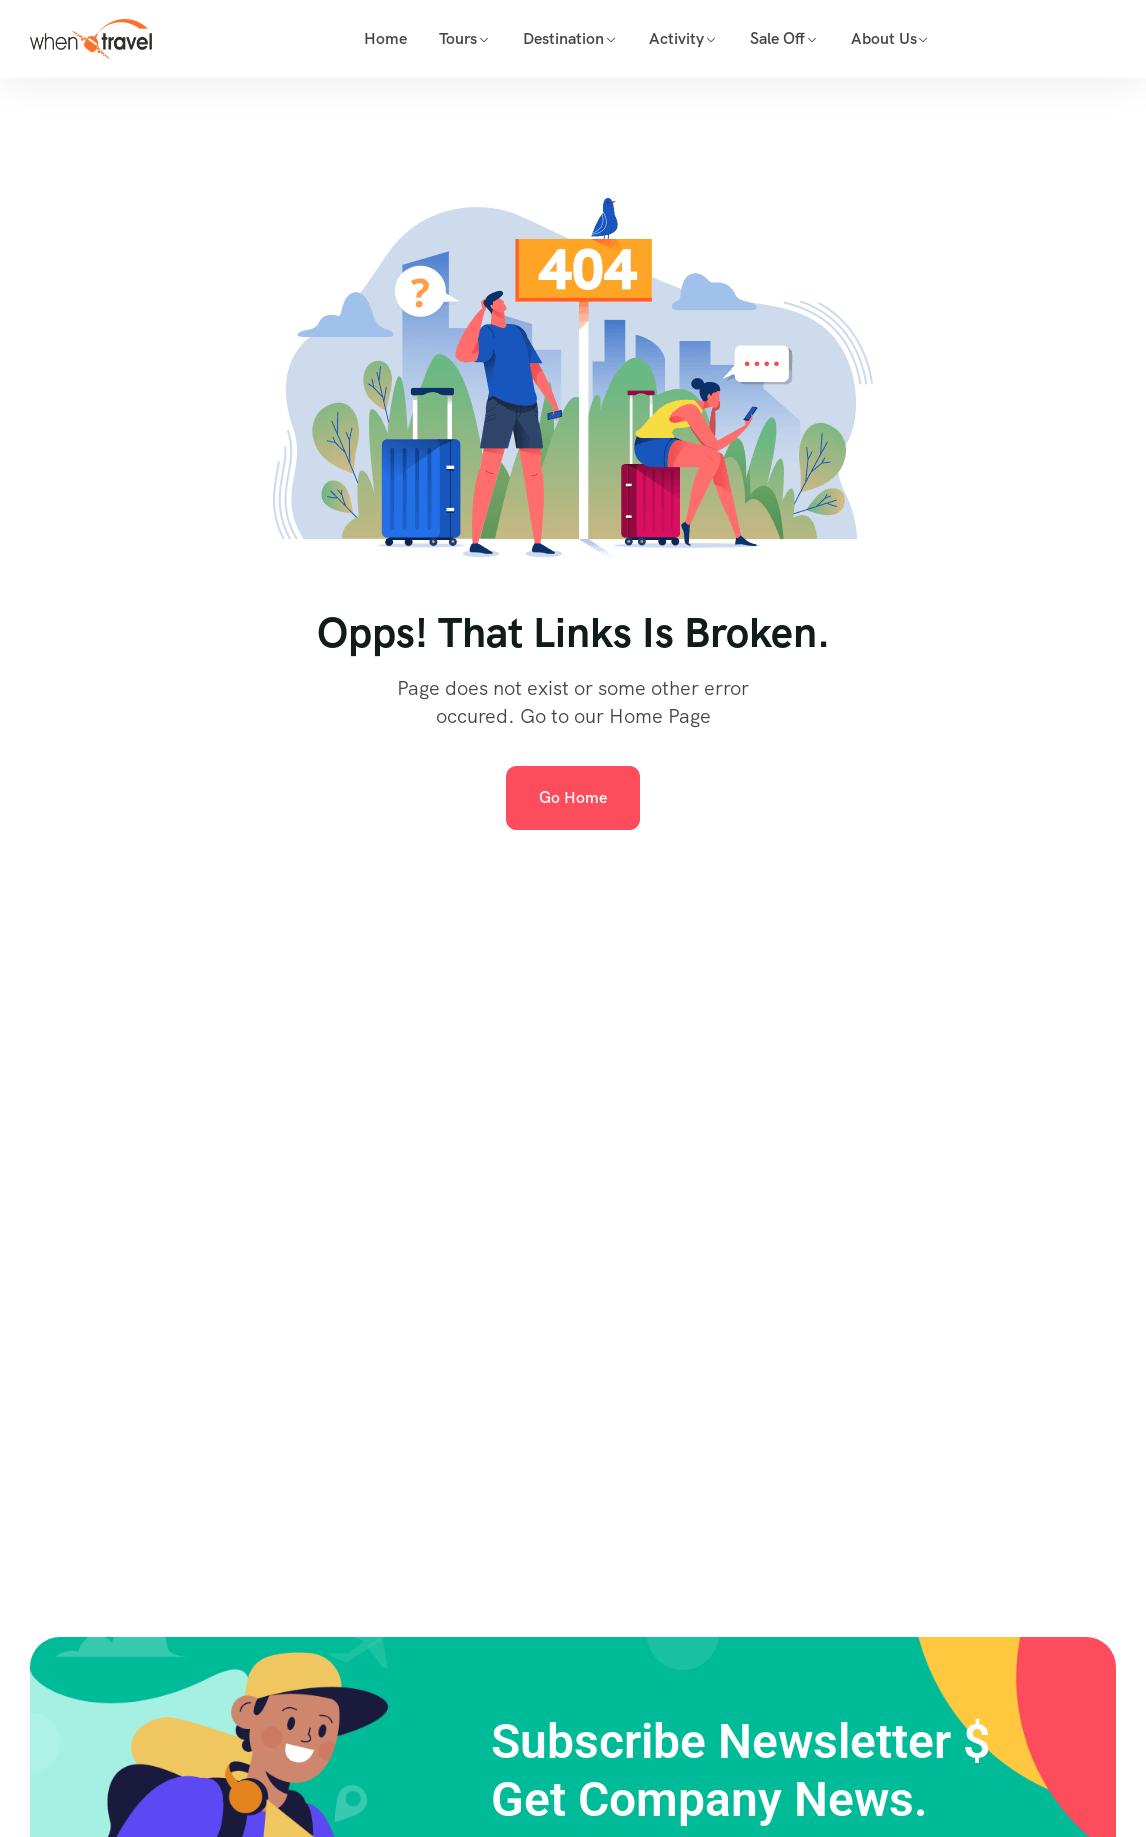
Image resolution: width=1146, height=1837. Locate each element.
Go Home (573, 797)
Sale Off (777, 38)
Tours (458, 38)
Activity (676, 38)
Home (385, 38)
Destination (563, 38)
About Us (884, 38)
